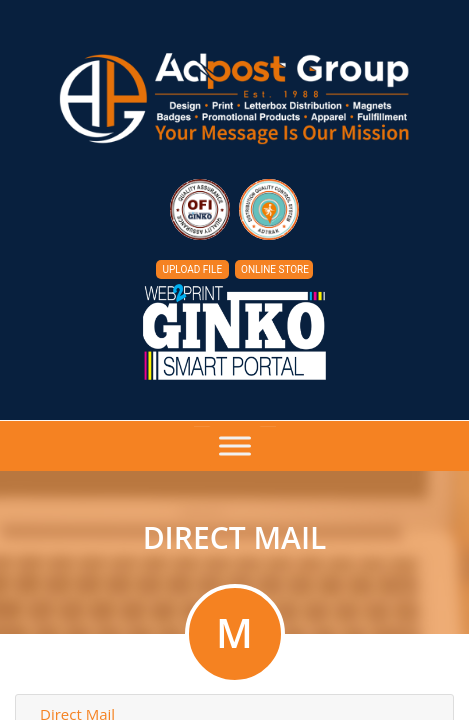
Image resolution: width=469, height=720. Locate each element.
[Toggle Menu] (235, 446)
